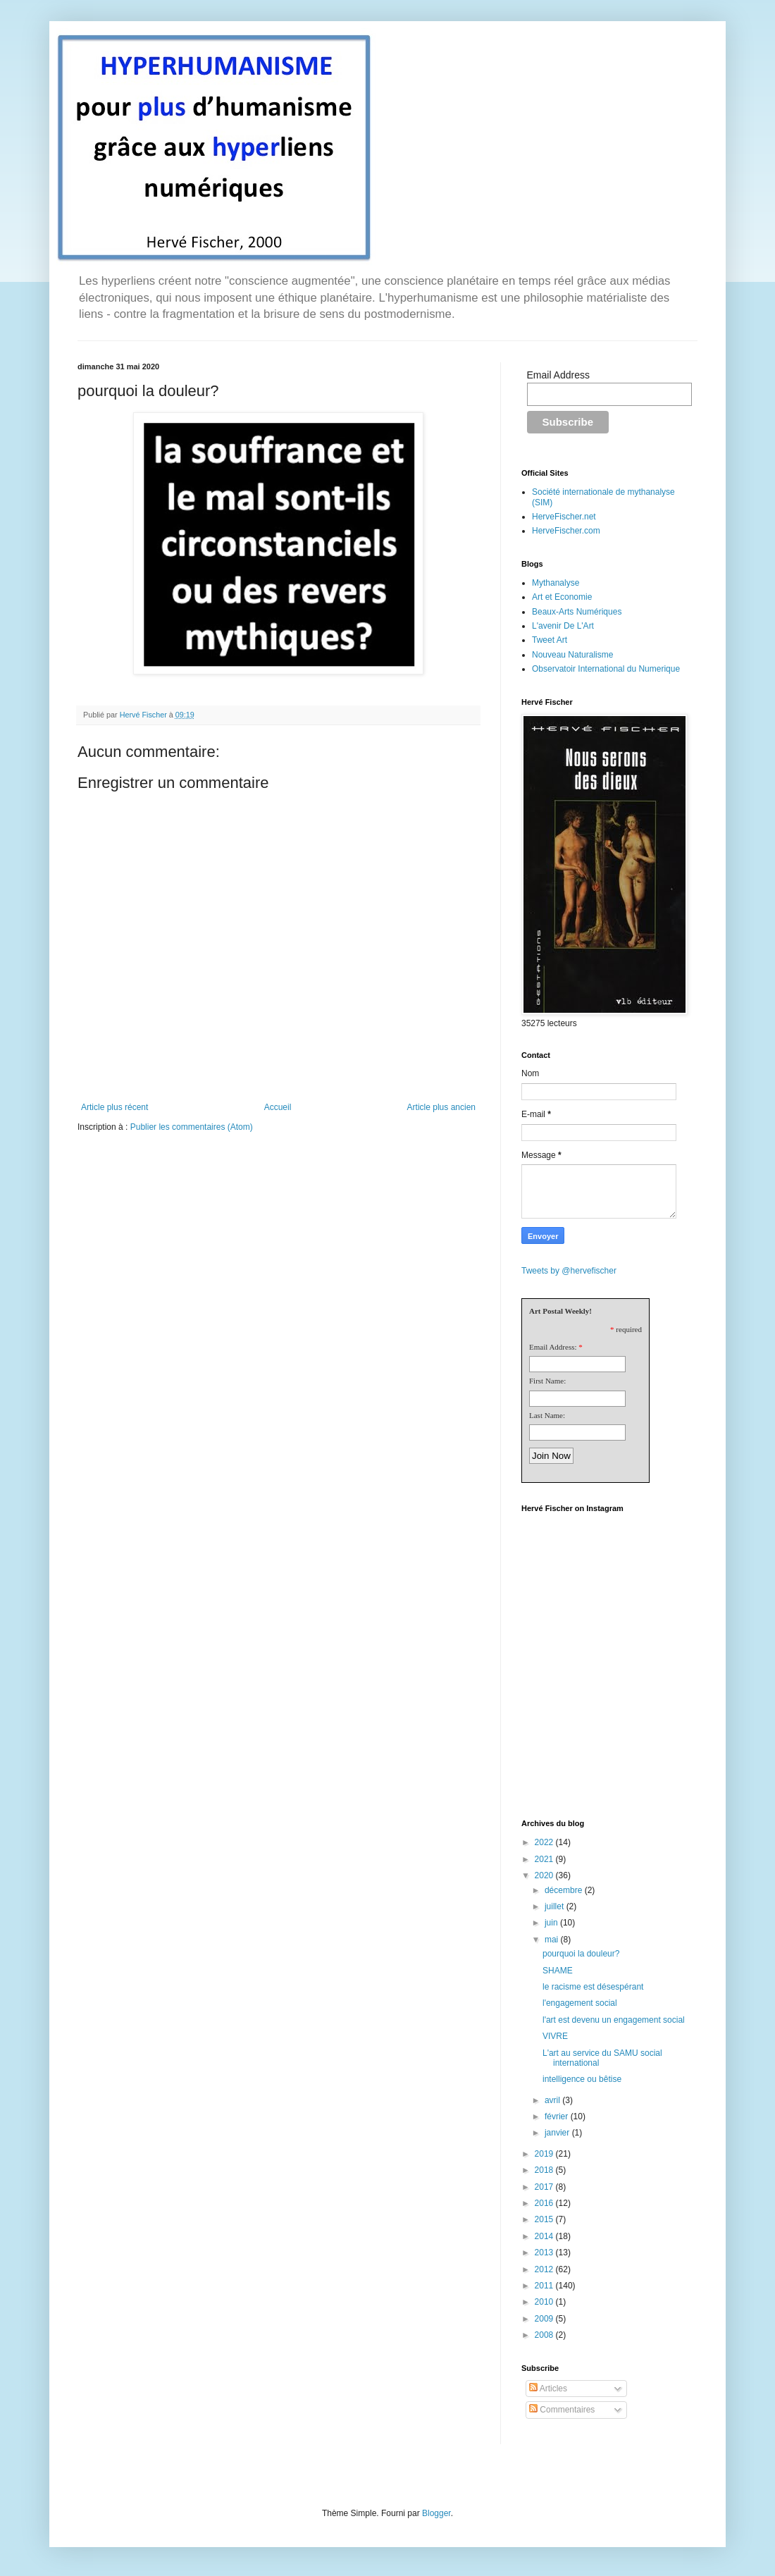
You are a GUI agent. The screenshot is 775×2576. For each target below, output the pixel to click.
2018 (545, 2170)
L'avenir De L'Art (563, 626)
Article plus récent (114, 1107)
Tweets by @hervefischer (568, 1271)
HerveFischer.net (564, 517)
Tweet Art (549, 640)
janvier (558, 2133)
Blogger (436, 2513)
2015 (545, 2219)
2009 (545, 2319)
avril (553, 2100)
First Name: (547, 1380)
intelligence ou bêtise (581, 2079)
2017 (545, 2187)
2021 (545, 1859)
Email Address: (553, 1347)
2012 (545, 2269)
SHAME (557, 1971)
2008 (545, 2335)
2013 (545, 2252)
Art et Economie (562, 597)
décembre (565, 1890)
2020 (545, 1875)
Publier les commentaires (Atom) (191, 1127)
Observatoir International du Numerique (606, 669)
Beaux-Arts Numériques (576, 612)
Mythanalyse (555, 583)
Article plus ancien (441, 1107)
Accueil (278, 1107)
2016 (545, 2203)
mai (553, 1940)
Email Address (558, 375)
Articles (548, 2388)
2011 (545, 2286)
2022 (545, 1842)
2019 (545, 2154)
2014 (545, 2236)
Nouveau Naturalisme (572, 655)
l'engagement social (579, 2003)
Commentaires (562, 2410)
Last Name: (547, 1415)
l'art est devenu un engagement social (613, 2020)
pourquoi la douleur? (580, 1954)
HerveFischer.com (566, 531)
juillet (555, 1906)
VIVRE (555, 2036)
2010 (545, 2302)
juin (552, 1923)
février (558, 2116)
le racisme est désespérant (592, 1987)
